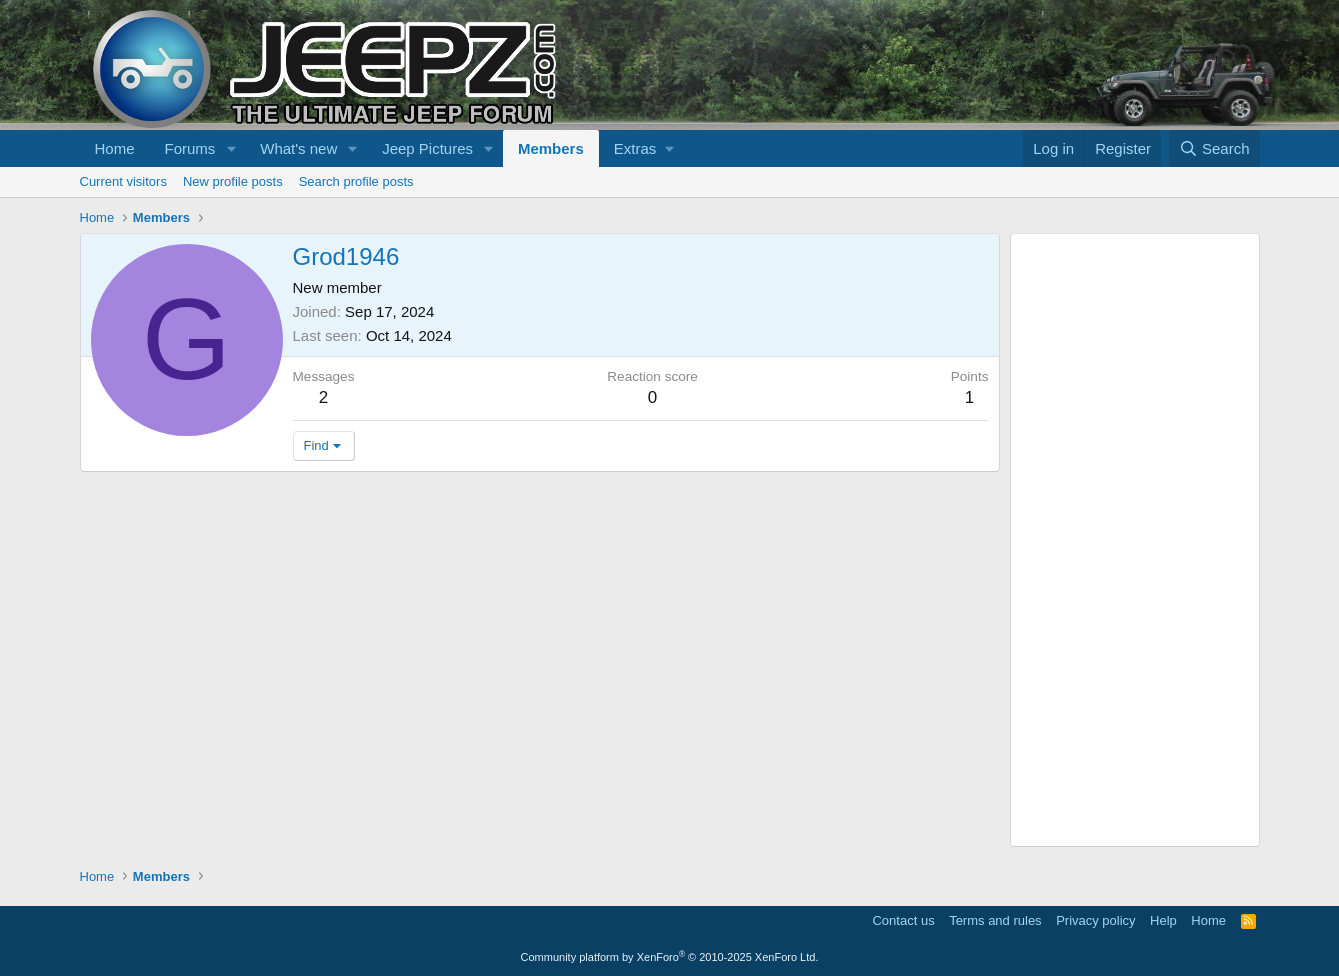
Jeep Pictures (427, 148)
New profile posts (233, 181)
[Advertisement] (1135, 540)
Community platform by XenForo (670, 957)
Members (551, 148)
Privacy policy (1095, 920)
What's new (298, 148)
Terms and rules (995, 920)
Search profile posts (356, 181)
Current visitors (123, 181)
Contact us (903, 920)
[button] (231, 148)
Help (1163, 920)
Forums (190, 148)
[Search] (1214, 148)
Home (115, 148)
